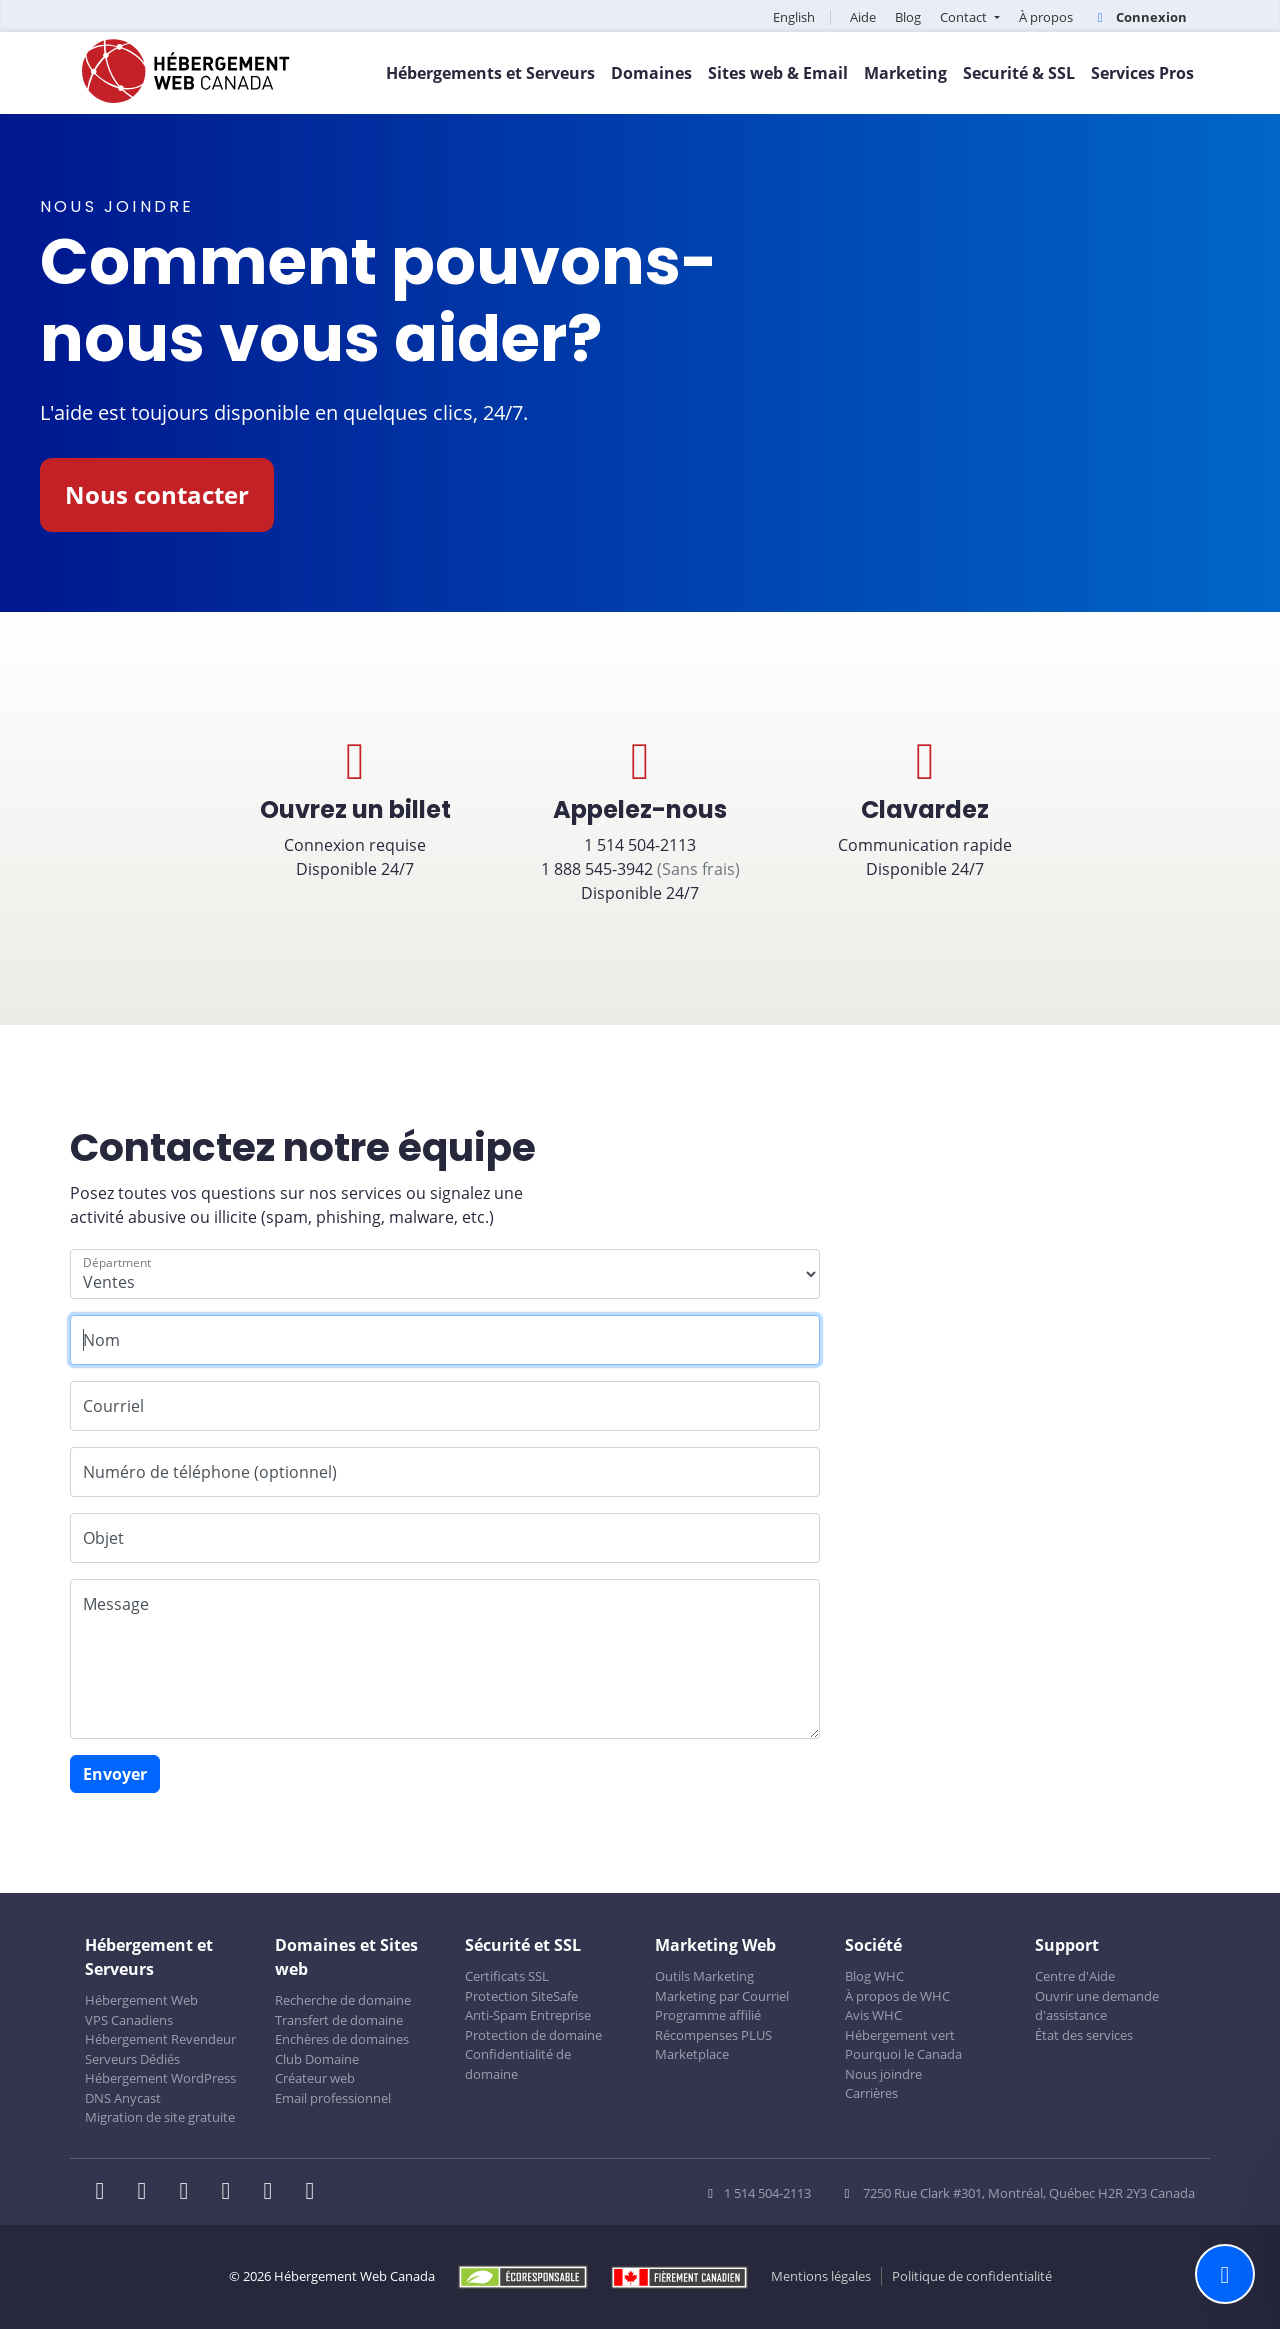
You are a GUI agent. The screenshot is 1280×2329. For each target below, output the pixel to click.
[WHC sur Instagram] (232, 2193)
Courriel (113, 1406)
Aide (863, 17)
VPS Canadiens (129, 2020)
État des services (1084, 2035)
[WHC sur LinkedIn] (190, 2193)
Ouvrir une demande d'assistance (1097, 2006)
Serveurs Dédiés (132, 2059)
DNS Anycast (123, 2098)
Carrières (871, 2093)
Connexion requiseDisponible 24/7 (355, 808)
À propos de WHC (897, 1996)
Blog (908, 17)
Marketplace (692, 2054)
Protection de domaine (533, 2035)
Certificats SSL (507, 1976)
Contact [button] (965, 17)
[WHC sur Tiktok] (314, 2193)
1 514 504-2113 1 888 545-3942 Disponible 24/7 (640, 820)
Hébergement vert (900, 2035)
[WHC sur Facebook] (106, 2193)
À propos (1046, 17)
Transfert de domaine (339, 2020)
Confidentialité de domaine (518, 2064)
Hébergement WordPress (160, 2078)
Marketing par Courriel (722, 1996)
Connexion (1139, 17)
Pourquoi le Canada (903, 2054)
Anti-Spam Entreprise (528, 2015)
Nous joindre (883, 2074)
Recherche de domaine (343, 2000)
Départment (117, 1262)
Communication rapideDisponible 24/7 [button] (925, 808)
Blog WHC (874, 1976)
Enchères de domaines (342, 2039)
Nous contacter (157, 494)
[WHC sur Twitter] (148, 2193)
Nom (101, 1340)
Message (116, 1604)
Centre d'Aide (1075, 1976)
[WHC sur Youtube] (274, 2193)
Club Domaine (317, 2059)
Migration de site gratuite (160, 2117)
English (794, 17)
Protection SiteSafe (521, 1996)
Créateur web (315, 2078)
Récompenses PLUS (713, 2035)
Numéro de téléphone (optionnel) (210, 1472)
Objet (103, 1538)
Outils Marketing (704, 1976)
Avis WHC (873, 2015)
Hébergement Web (141, 2000)
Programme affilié (708, 2015)
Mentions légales (821, 2276)
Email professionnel (333, 2098)
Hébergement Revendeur (160, 2039)
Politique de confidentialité (972, 2276)
